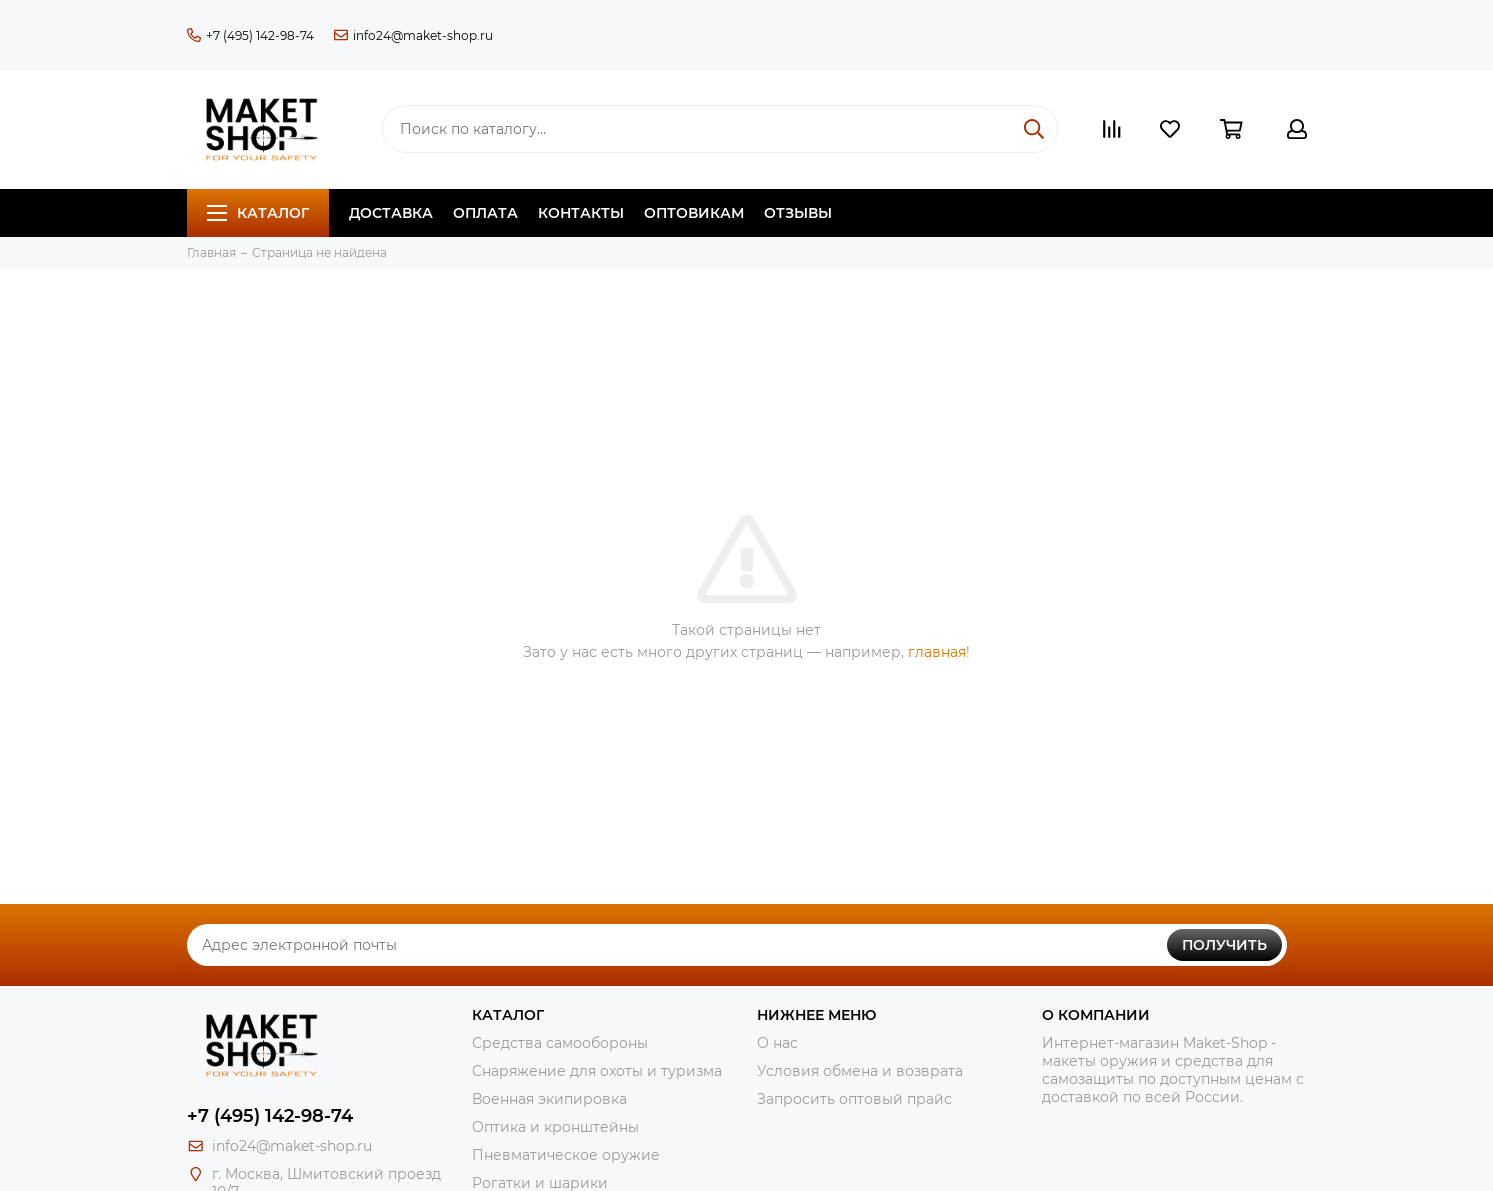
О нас (777, 1043)
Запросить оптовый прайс (854, 1099)
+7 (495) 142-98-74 (250, 35)
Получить (1224, 945)
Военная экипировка (549, 1099)
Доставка (391, 213)
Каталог (258, 213)
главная (937, 652)
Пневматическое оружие (566, 1155)
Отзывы (798, 213)
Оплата (485, 213)
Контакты (581, 213)
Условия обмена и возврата (860, 1071)
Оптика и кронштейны (555, 1127)
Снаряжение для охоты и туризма (597, 1071)
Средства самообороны (560, 1043)
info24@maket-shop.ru (413, 35)
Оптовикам (694, 213)
